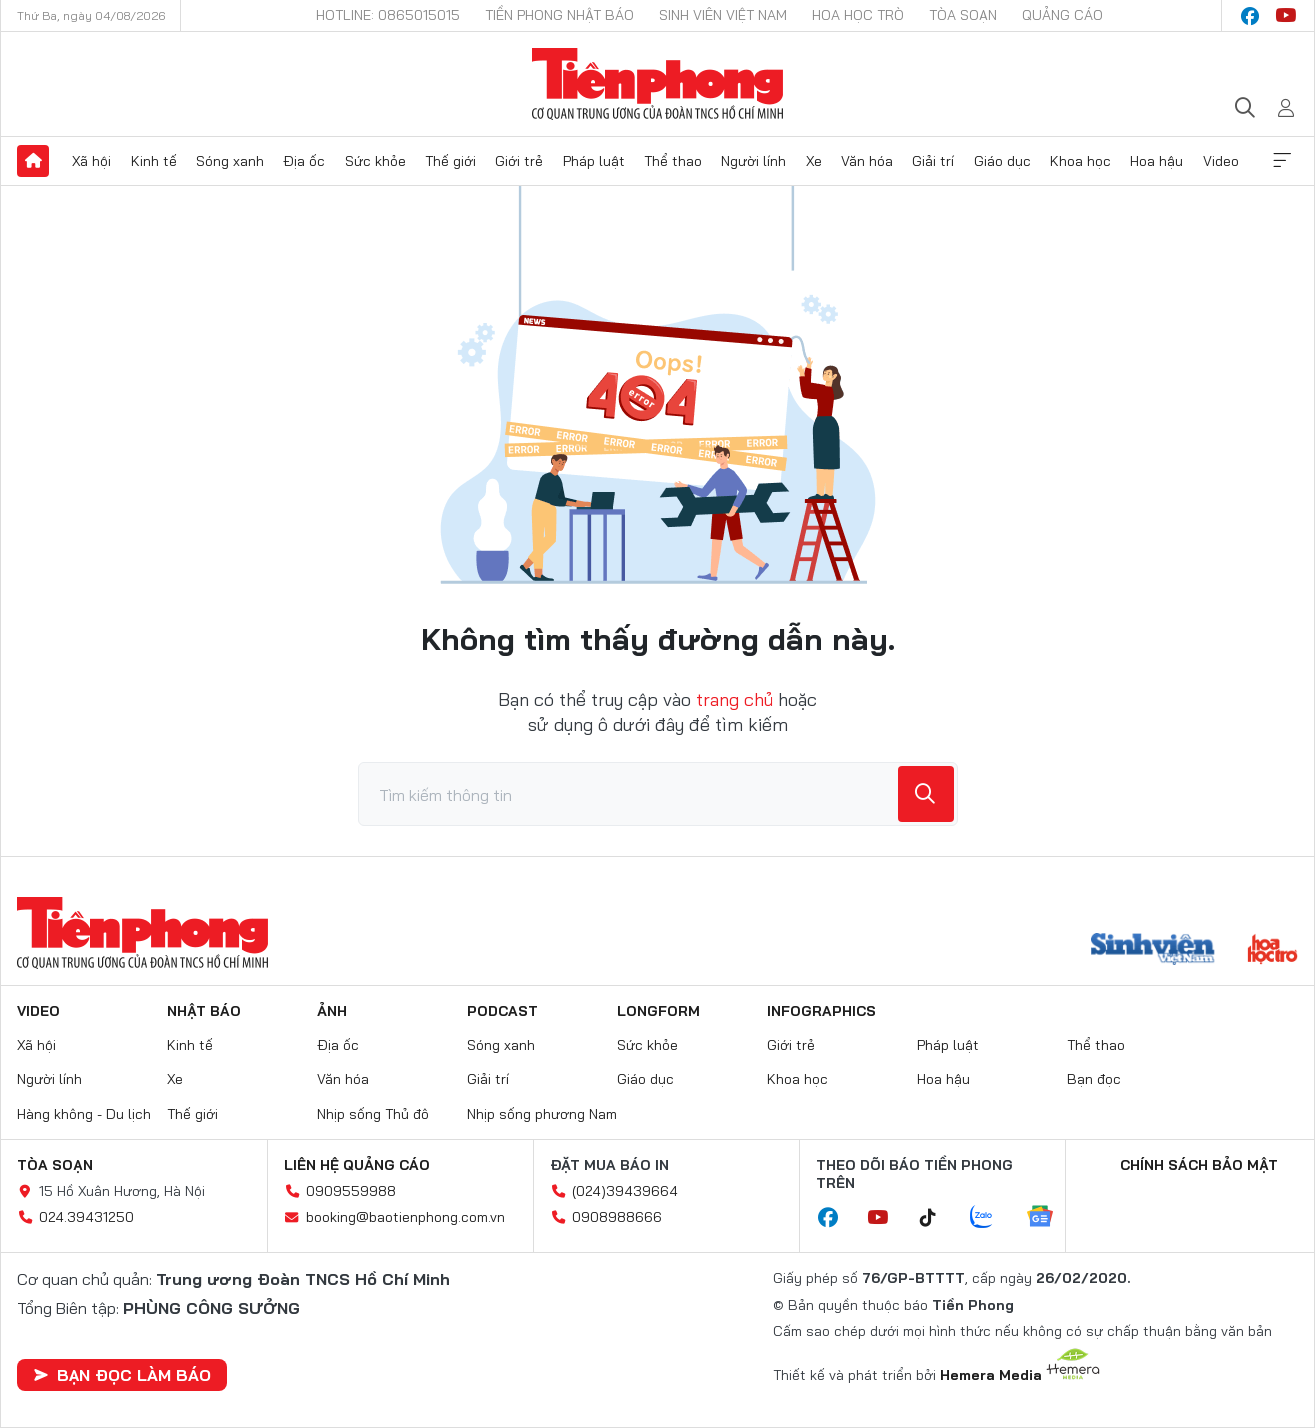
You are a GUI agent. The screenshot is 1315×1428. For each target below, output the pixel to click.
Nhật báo (204, 1011)
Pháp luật (594, 161)
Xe (814, 161)
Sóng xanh (230, 161)
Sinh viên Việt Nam (723, 15)
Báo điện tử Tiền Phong (657, 84)
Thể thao (673, 161)
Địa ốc (304, 161)
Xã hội (91, 161)
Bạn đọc (1094, 1079)
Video (1221, 161)
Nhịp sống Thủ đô (373, 1114)
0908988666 (617, 1217)
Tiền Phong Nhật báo (559, 15)
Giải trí (933, 161)
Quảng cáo (1062, 15)
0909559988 (351, 1191)
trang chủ (734, 699)
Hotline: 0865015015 (388, 15)
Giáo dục (1002, 161)
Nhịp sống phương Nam (542, 1114)
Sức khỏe (375, 161)
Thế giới (450, 161)
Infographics (821, 1011)
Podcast (502, 1011)
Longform (658, 1011)
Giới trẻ (519, 161)
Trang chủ (33, 161)
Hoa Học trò (858, 15)
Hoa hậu (1156, 161)
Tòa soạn (963, 15)
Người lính (753, 161)
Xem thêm (1282, 161)
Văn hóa (867, 161)
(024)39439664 (625, 1191)
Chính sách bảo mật (1199, 1165)
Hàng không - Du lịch (84, 1114)
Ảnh (332, 1011)
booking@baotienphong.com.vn (405, 1217)
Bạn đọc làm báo (122, 1375)
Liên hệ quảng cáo (357, 1165)
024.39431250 (86, 1217)
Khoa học (1080, 161)
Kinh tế (154, 161)
